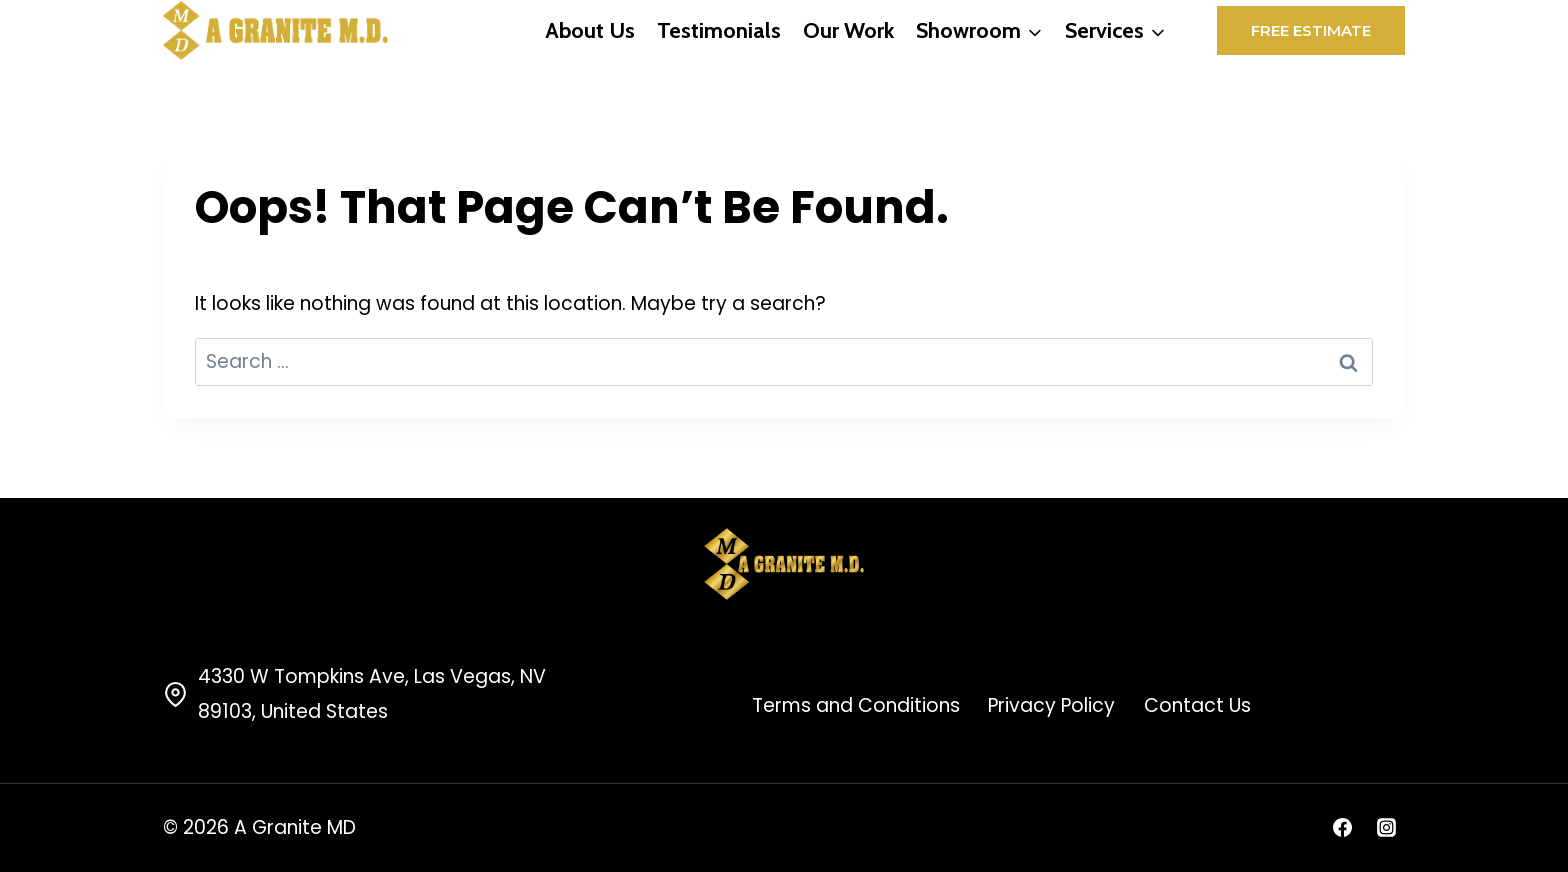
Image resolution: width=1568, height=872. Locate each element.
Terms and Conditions (856, 705)
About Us (590, 30)
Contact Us (1197, 705)
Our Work (848, 30)
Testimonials (719, 30)
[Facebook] (1342, 828)
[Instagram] (1386, 828)
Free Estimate (1311, 30)
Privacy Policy (1051, 705)
